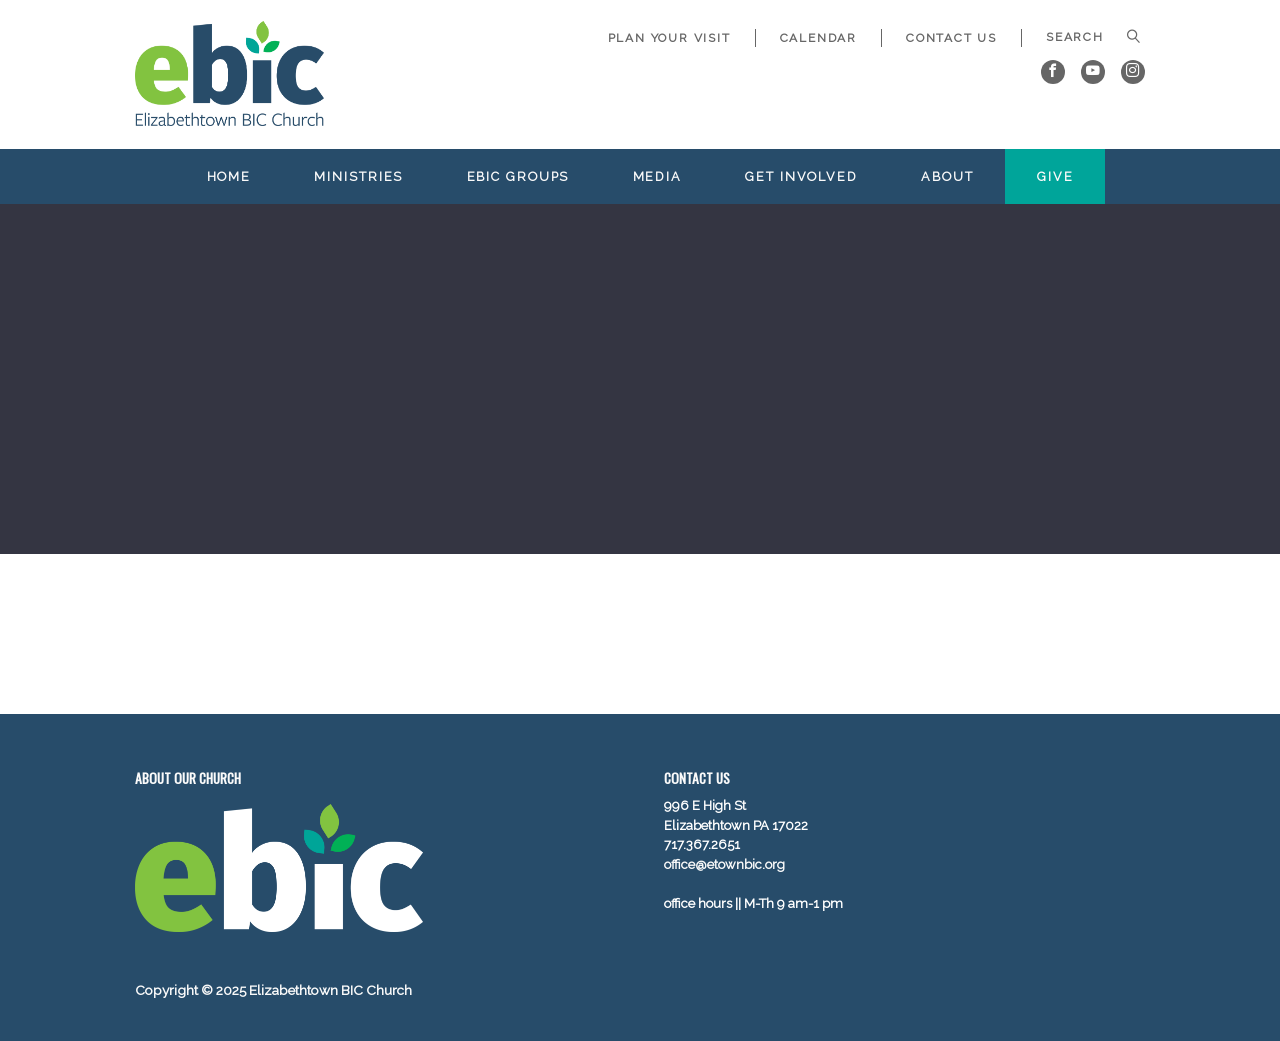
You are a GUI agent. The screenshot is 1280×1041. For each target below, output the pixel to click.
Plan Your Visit (669, 38)
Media (657, 176)
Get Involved (801, 176)
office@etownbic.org (724, 864)
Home (229, 176)
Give (1055, 176)
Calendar (818, 38)
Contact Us (951, 38)
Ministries (358, 176)
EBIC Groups (518, 176)
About (947, 176)
